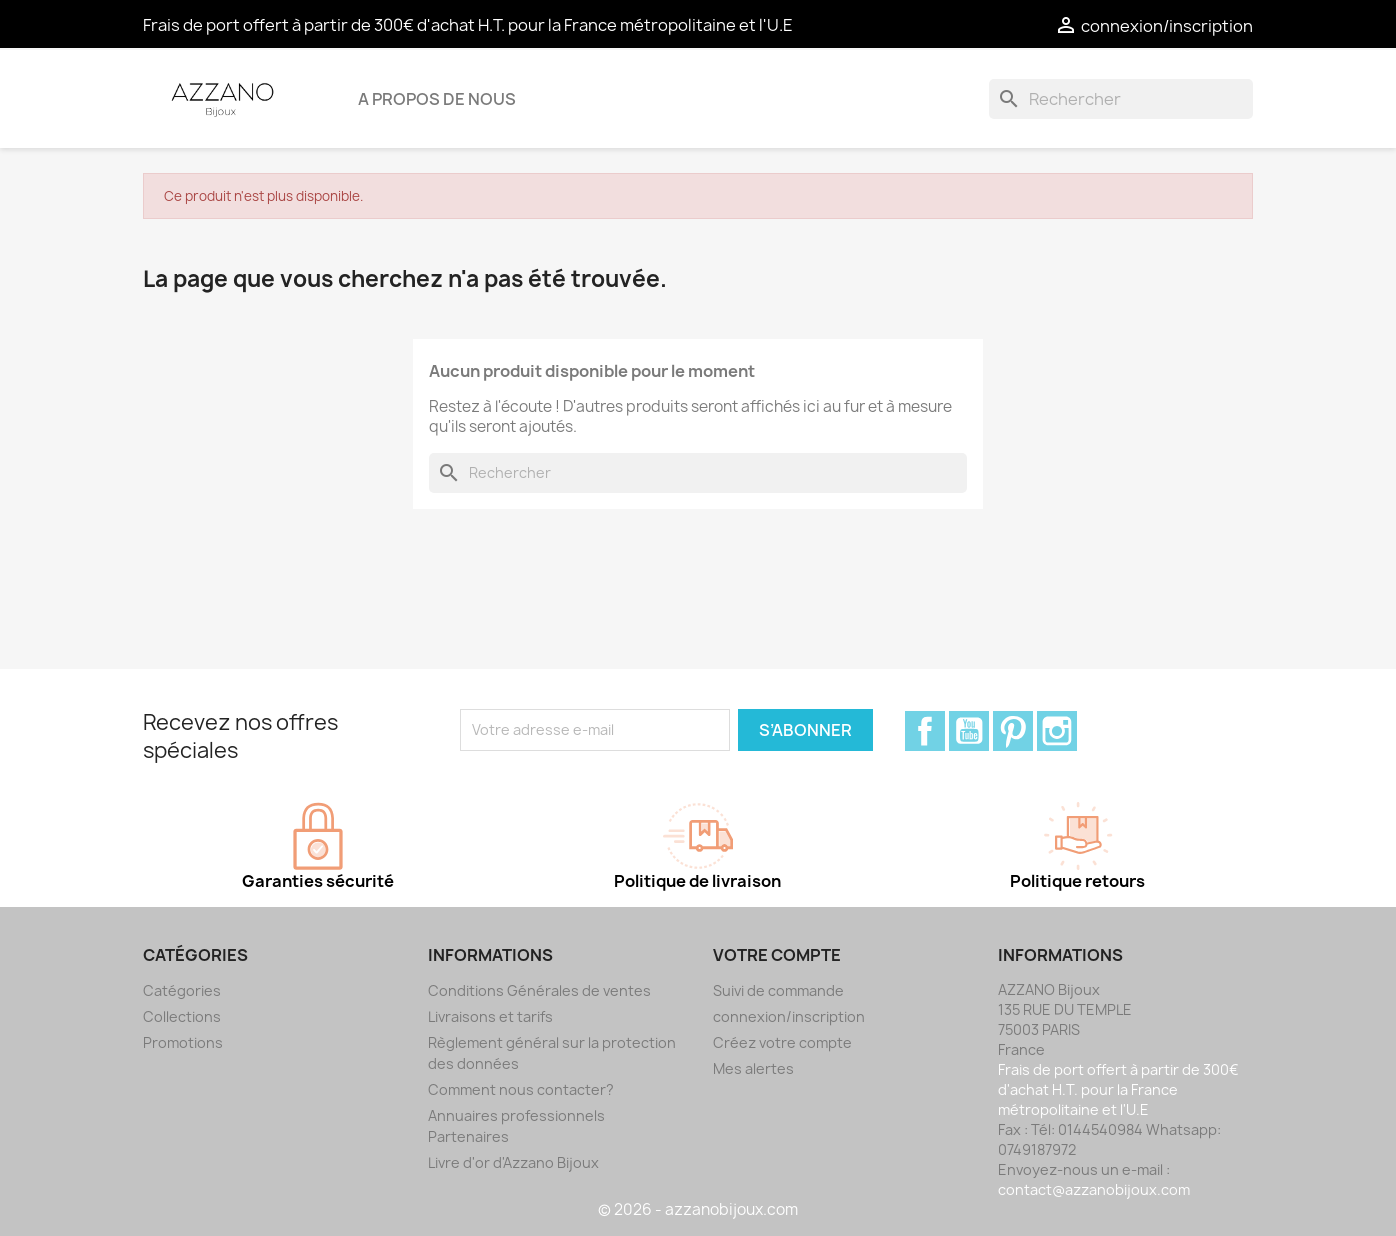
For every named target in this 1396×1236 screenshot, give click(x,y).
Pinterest (1013, 731)
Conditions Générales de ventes (539, 990)
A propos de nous (437, 99)
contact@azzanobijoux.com (1094, 1189)
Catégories (182, 990)
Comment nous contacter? (521, 1089)
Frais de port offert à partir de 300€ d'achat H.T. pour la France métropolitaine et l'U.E (468, 25)
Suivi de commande (778, 990)
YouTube (969, 731)
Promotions (183, 1042)
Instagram (1057, 731)
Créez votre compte (782, 1042)
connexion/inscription (789, 1016)
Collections (182, 1016)
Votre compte (777, 955)
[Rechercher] (1121, 99)
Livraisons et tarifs (490, 1016)
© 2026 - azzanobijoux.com (698, 1209)
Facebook (925, 731)
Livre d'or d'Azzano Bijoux (513, 1162)
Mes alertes (753, 1068)
